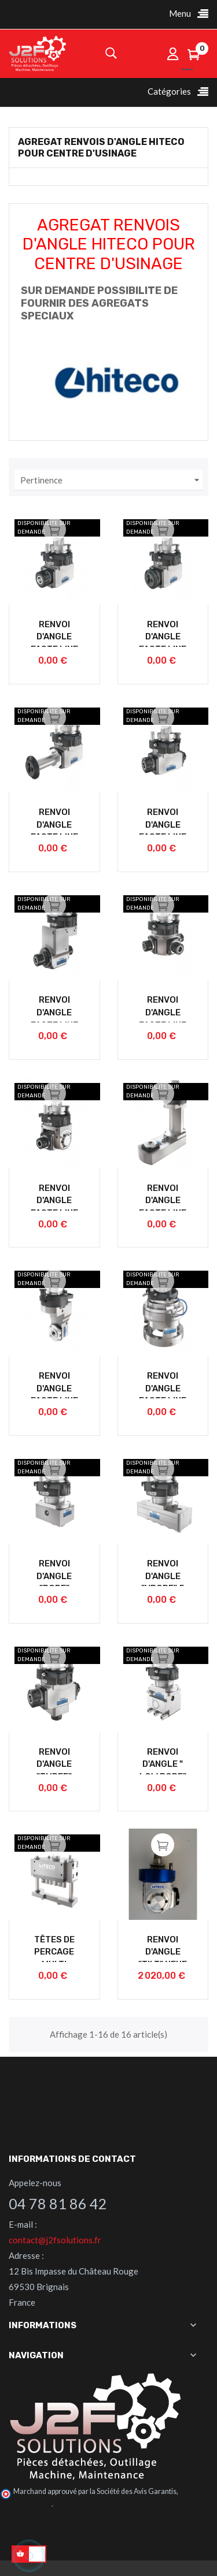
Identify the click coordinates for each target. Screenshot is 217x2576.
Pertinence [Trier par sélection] (111, 480)
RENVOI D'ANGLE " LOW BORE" (162, 1764)
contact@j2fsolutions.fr (55, 2240)
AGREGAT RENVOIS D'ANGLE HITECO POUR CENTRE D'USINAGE (101, 147)
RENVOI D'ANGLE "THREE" (54, 1764)
